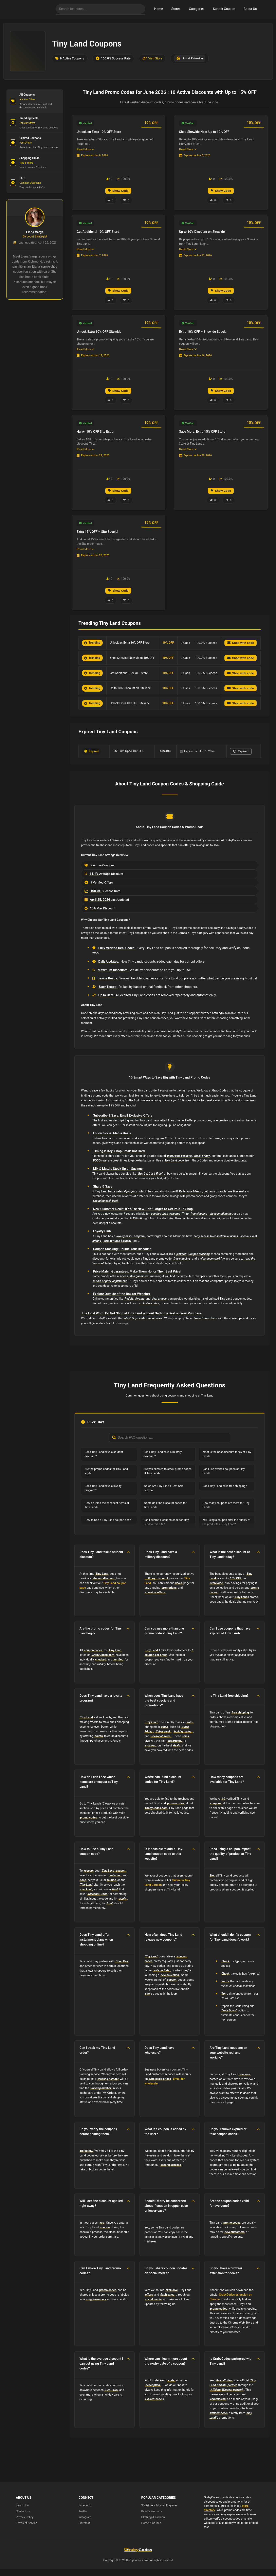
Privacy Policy (24, 2524)
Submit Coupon (224, 9)
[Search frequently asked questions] (169, 1444)
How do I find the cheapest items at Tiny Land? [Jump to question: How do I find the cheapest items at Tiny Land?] (107, 1512)
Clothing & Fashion (153, 2524)
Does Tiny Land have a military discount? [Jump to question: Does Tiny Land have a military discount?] (163, 1461)
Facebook (85, 2512)
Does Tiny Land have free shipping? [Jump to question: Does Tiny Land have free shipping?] (224, 1493)
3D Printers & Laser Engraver (159, 2512)
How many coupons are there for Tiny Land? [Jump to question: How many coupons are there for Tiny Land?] (225, 1512)
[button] (104, 1561)
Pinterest (84, 2530)
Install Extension (192, 58)
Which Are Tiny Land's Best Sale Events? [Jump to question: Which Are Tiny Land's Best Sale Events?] (164, 1495)
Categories (197, 9)
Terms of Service (26, 2530)
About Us (250, 9)
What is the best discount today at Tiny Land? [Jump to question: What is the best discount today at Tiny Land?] (226, 1461)
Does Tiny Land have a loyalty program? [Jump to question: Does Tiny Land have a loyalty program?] (103, 1495)
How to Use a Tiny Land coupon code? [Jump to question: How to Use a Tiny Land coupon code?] (108, 1527)
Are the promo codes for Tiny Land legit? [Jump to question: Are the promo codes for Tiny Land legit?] (106, 1478)
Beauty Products (151, 2518)
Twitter (83, 2518)
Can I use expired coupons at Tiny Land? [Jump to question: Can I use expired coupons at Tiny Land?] (223, 1478)
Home (158, 9)
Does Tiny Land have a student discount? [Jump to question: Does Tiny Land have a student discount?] (104, 1461)
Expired (239, 757)
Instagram (85, 2524)
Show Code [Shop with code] (118, 191)
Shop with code (239, 646)
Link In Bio (22, 2512)
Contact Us (23, 2518)
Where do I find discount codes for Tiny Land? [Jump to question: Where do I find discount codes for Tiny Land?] (165, 1512)
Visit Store (155, 58)
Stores (176, 9)
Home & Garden (151, 2530)
